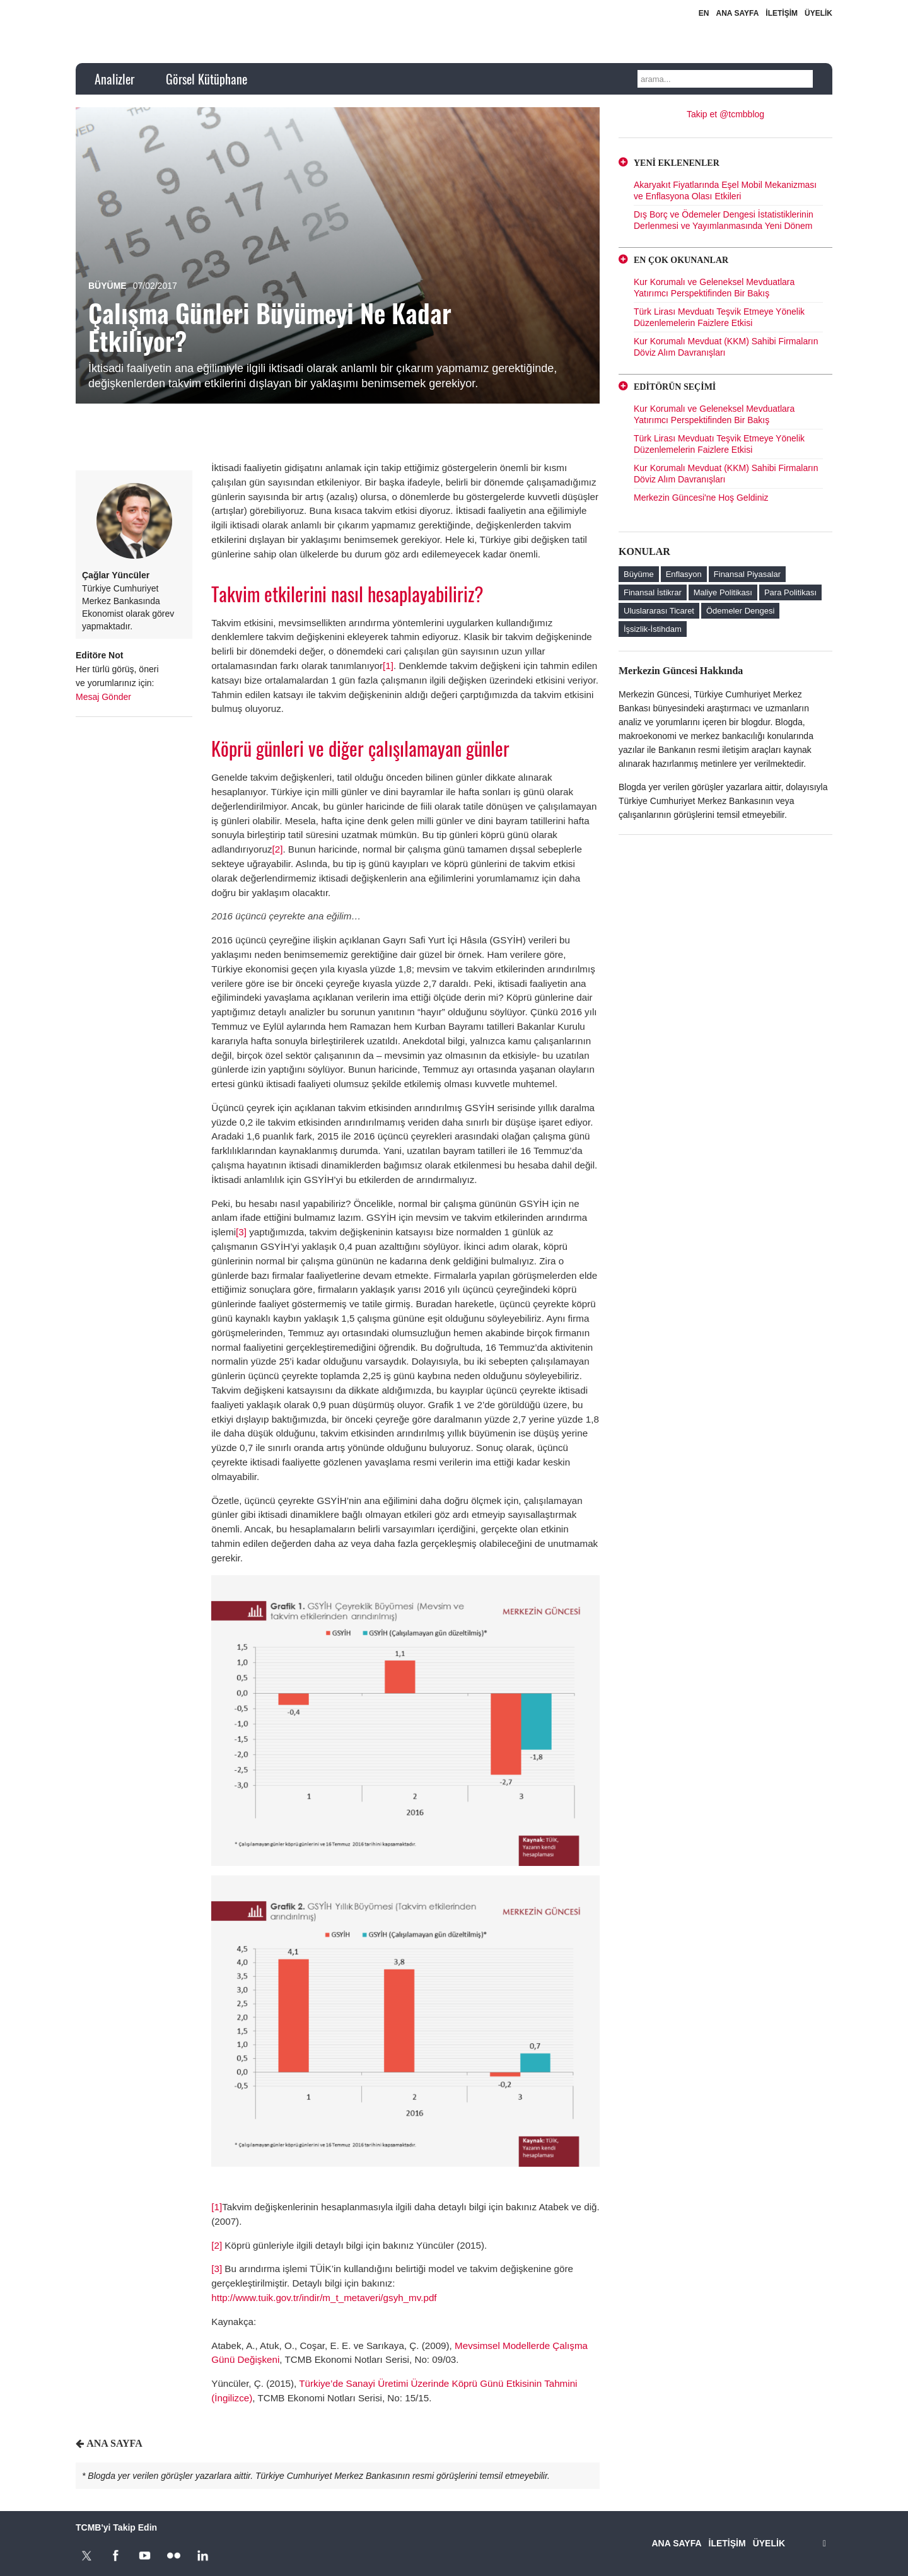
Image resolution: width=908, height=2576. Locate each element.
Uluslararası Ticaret (659, 610)
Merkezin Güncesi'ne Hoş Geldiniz (701, 497)
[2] (277, 849)
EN (704, 13)
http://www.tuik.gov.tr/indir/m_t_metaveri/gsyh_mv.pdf (323, 2297)
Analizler (114, 78)
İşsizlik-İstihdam (653, 629)
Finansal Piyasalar (747, 574)
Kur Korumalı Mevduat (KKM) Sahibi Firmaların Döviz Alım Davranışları (726, 347)
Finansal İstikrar (653, 592)
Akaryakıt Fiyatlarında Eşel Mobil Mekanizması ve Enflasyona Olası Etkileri (725, 190)
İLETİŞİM (781, 13)
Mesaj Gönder (103, 697)
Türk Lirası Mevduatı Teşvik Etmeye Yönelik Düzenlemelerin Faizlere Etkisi (719, 317)
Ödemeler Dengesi (740, 610)
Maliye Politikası (723, 592)
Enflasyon (684, 574)
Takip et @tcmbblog (725, 114)
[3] (242, 1232)
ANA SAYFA (737, 13)
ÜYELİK (818, 13)
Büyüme (107, 285)
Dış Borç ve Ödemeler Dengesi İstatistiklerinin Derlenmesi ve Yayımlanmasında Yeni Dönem (723, 220)
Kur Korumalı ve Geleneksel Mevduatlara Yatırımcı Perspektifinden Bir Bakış (714, 287)
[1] (388, 665)
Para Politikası (790, 592)
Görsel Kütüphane (206, 78)
